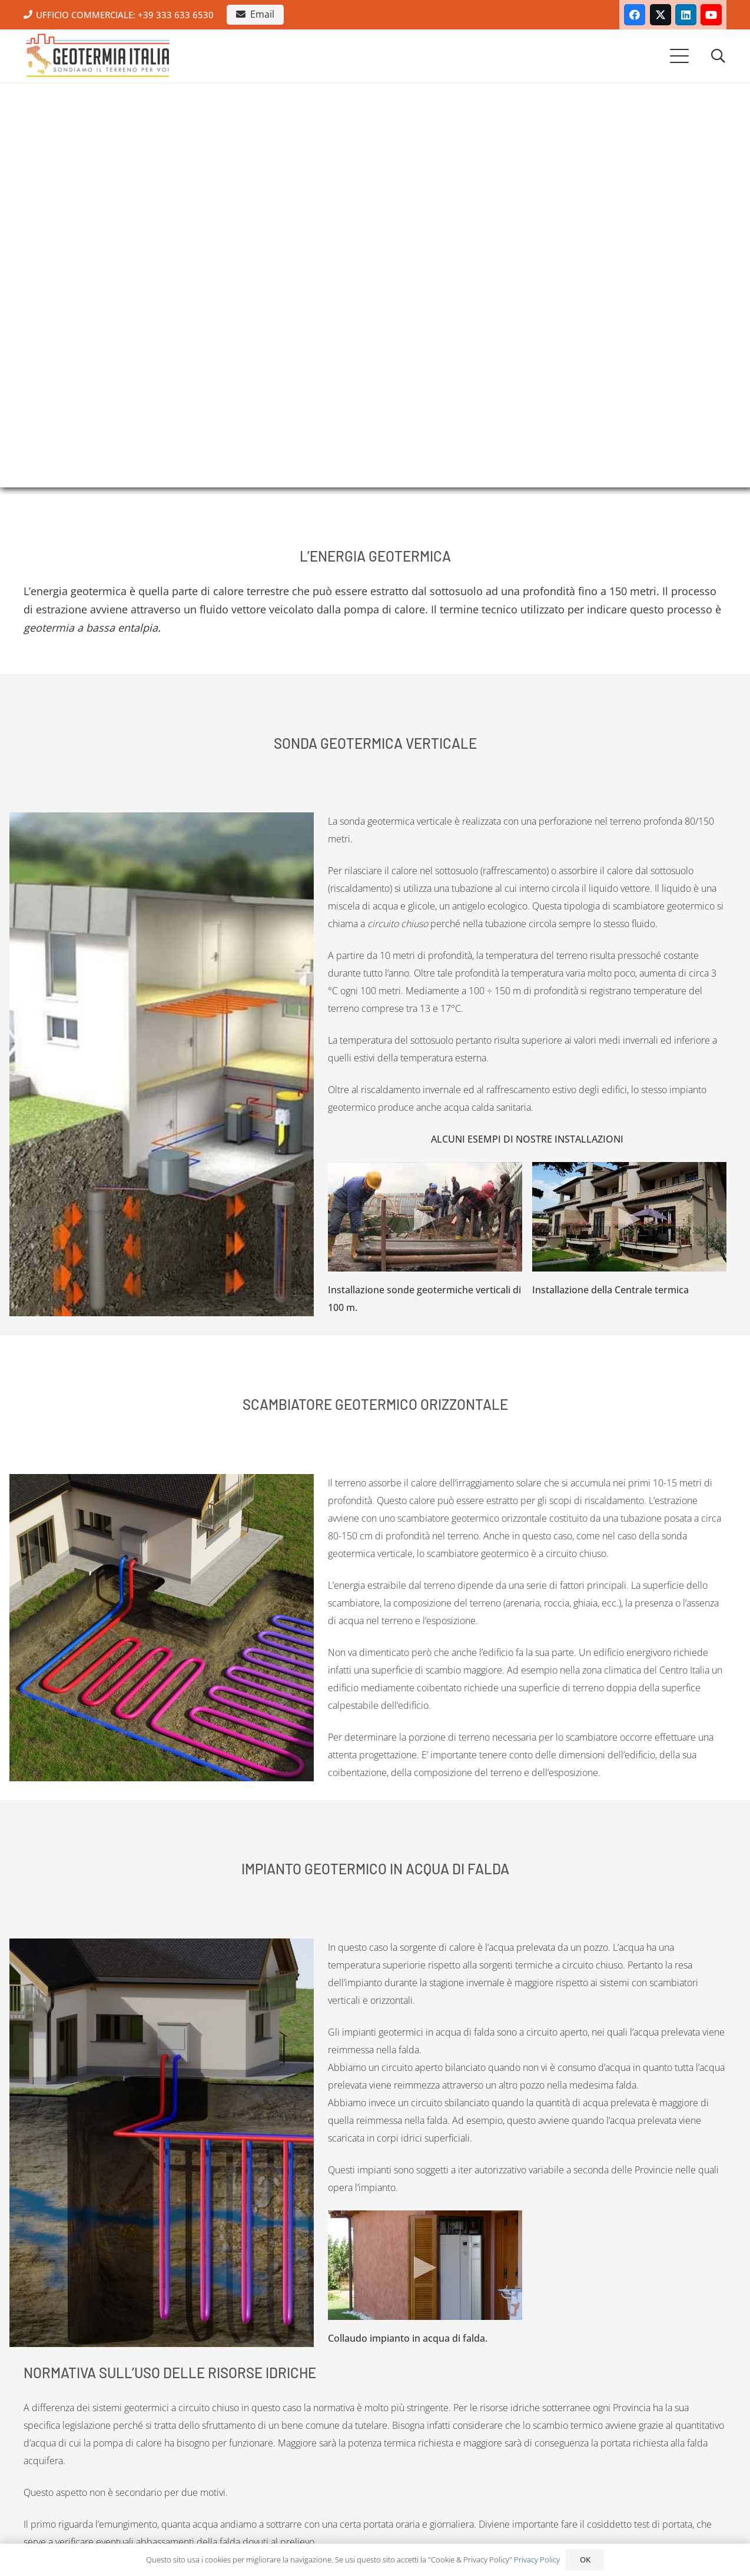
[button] (680, 56)
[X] (660, 14)
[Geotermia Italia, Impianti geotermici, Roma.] (98, 55)
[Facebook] (634, 14)
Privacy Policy (537, 2559)
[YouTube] (711, 14)
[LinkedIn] (685, 14)
